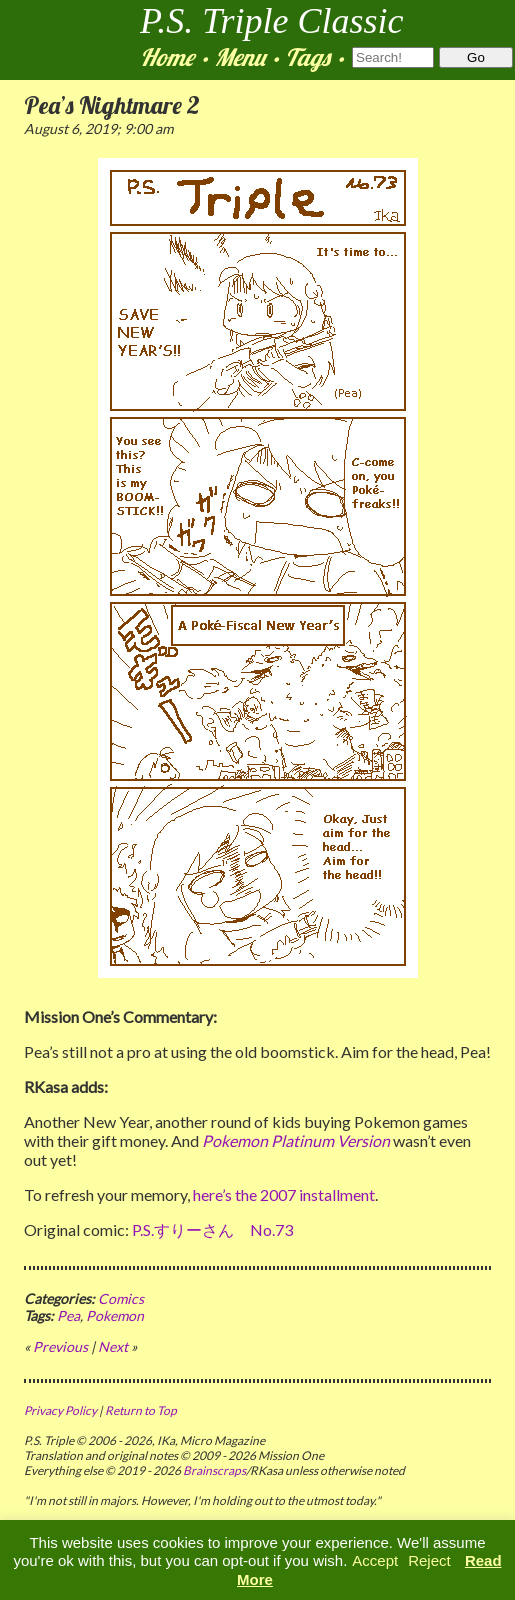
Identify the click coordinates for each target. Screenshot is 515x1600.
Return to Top (141, 1410)
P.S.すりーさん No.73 (212, 1229)
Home (167, 57)
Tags (307, 57)
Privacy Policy (60, 1410)
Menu (239, 57)
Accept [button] (375, 1560)
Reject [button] (429, 1560)
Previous (60, 1346)
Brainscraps (214, 1470)
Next (113, 1346)
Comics (121, 1298)
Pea (68, 1315)
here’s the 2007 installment (284, 1194)
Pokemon (115, 1315)
